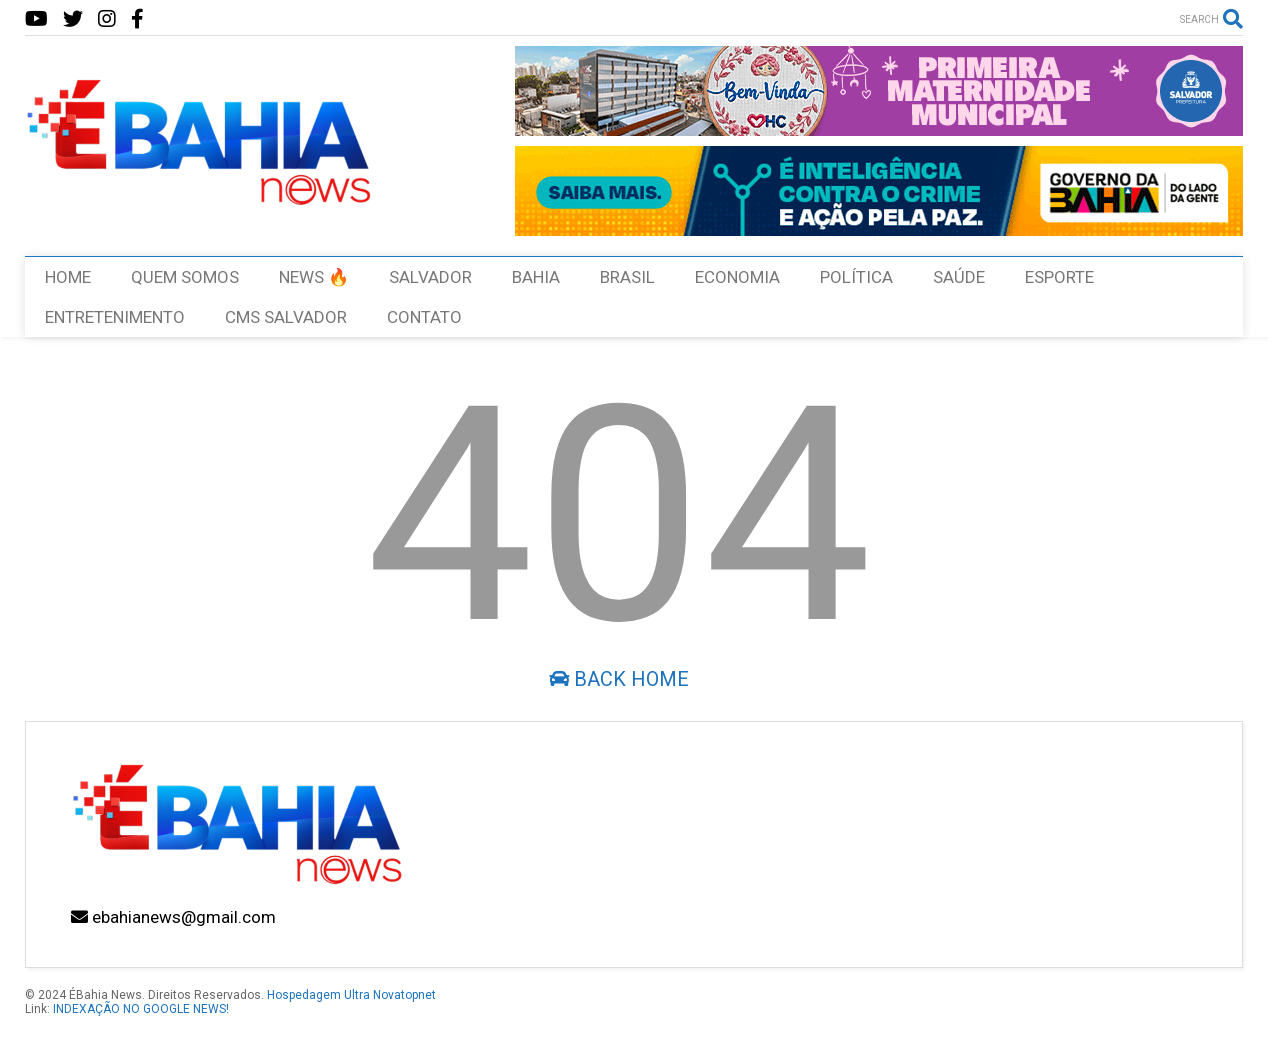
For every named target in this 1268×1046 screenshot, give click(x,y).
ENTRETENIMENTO (115, 317)
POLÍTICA (856, 277)
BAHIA (536, 277)
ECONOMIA (737, 277)
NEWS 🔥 (314, 277)
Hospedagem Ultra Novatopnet (351, 995)
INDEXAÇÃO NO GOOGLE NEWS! (141, 1009)
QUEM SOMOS (185, 277)
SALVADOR (430, 277)
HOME (68, 277)
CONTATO (424, 317)
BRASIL (627, 277)
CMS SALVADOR (286, 317)
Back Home (619, 679)
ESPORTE (1059, 277)
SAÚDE (959, 277)
